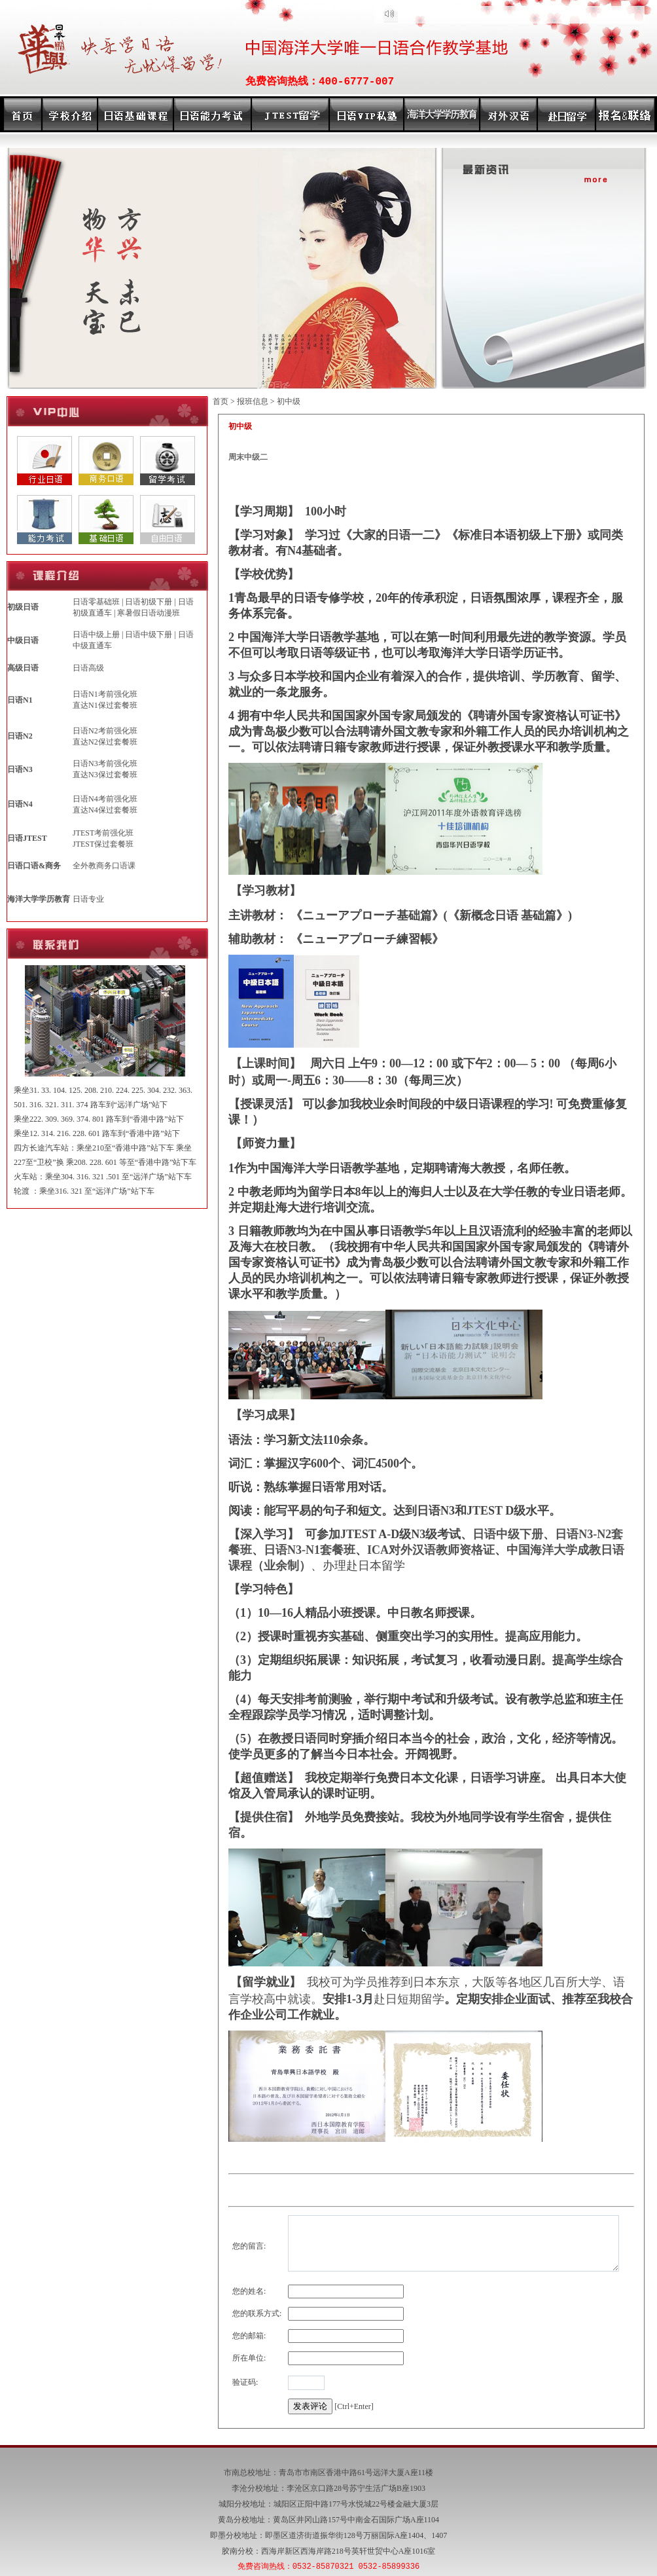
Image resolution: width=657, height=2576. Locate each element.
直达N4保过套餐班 (105, 810)
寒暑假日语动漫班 (148, 612)
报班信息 (252, 401)
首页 (220, 401)
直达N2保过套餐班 (105, 741)
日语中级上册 (96, 634)
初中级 (288, 401)
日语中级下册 (148, 634)
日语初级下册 (148, 601)
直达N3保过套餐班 (105, 774)
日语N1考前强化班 (105, 694)
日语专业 (88, 899)
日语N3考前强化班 (105, 763)
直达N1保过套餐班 (105, 705)
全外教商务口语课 (104, 865)
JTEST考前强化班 (103, 832)
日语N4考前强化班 (105, 798)
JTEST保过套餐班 (103, 844)
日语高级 (88, 667)
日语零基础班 (96, 601)
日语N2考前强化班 (105, 730)
